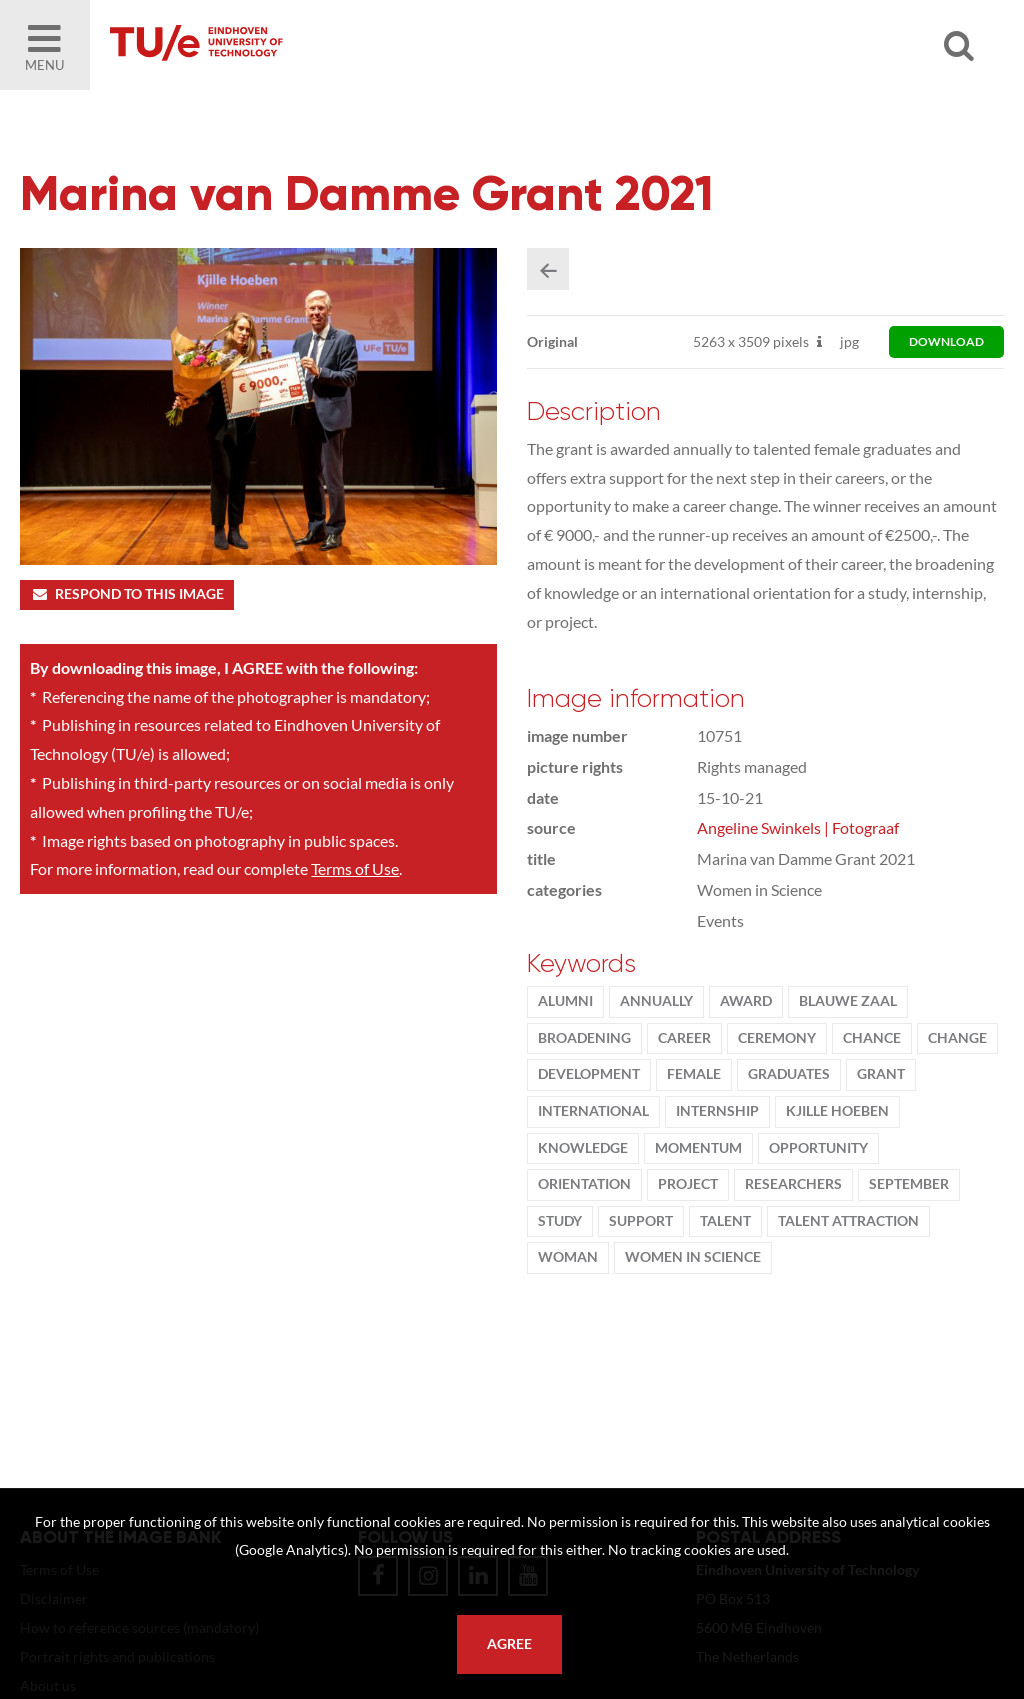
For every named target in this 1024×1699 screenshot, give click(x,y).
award (746, 1001)
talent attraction (848, 1221)
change (957, 1038)
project (688, 1184)
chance (872, 1038)
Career (684, 1038)
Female (694, 1074)
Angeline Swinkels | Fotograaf (798, 827)
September (909, 1184)
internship (717, 1111)
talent (725, 1221)
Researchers (793, 1184)
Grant (881, 1074)
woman (568, 1257)
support (641, 1221)
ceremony (777, 1038)
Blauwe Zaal (848, 1001)
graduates (789, 1074)
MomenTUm (698, 1148)
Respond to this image (126, 594)
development (589, 1074)
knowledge (583, 1148)
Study (560, 1221)
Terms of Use (355, 868)
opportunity (818, 1148)
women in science (693, 1257)
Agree (509, 1644)
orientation (584, 1184)
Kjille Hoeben (837, 1111)
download (946, 341)
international (593, 1111)
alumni (565, 1001)
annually (656, 1001)
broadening (584, 1038)
